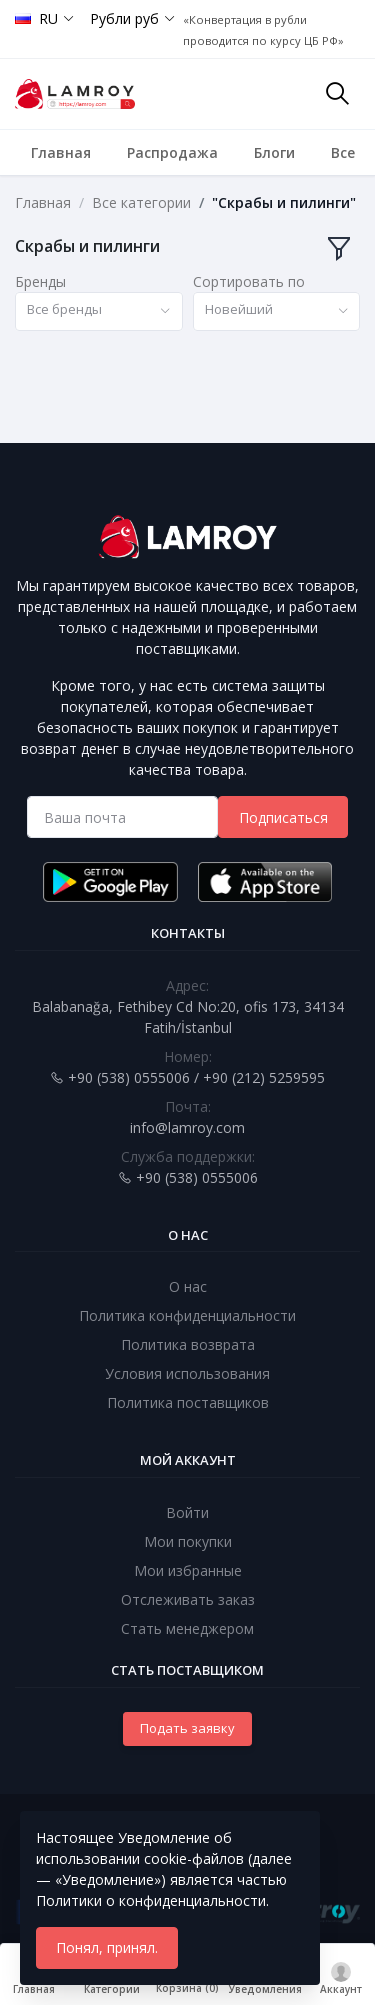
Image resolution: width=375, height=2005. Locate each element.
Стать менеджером (187, 1628)
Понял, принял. (107, 1947)
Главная (61, 152)
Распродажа (172, 152)
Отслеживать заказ (188, 1599)
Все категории (141, 202)
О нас (188, 1286)
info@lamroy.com (187, 1127)
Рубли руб (124, 18)
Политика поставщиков (188, 1402)
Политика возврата (188, 1344)
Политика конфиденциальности (187, 1315)
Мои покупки (188, 1541)
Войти (187, 1512)
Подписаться (283, 817)
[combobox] (99, 311)
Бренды (40, 281)
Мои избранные (188, 1570)
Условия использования (187, 1373)
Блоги (274, 152)
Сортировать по (249, 281)
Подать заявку (187, 1728)
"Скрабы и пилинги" (284, 202)
